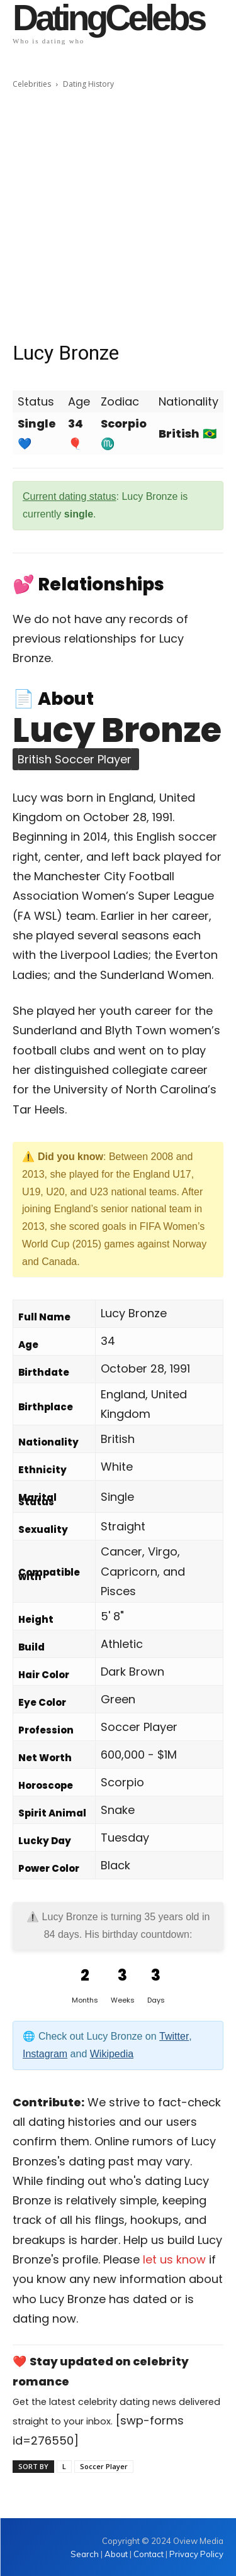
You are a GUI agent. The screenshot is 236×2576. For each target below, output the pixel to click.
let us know (174, 2259)
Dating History (88, 84)
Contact (148, 2554)
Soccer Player (104, 2466)
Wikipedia (111, 2053)
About (116, 2554)
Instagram (45, 2053)
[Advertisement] (118, 215)
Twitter (174, 2036)
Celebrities (32, 84)
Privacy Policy (196, 2554)
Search (85, 2554)
